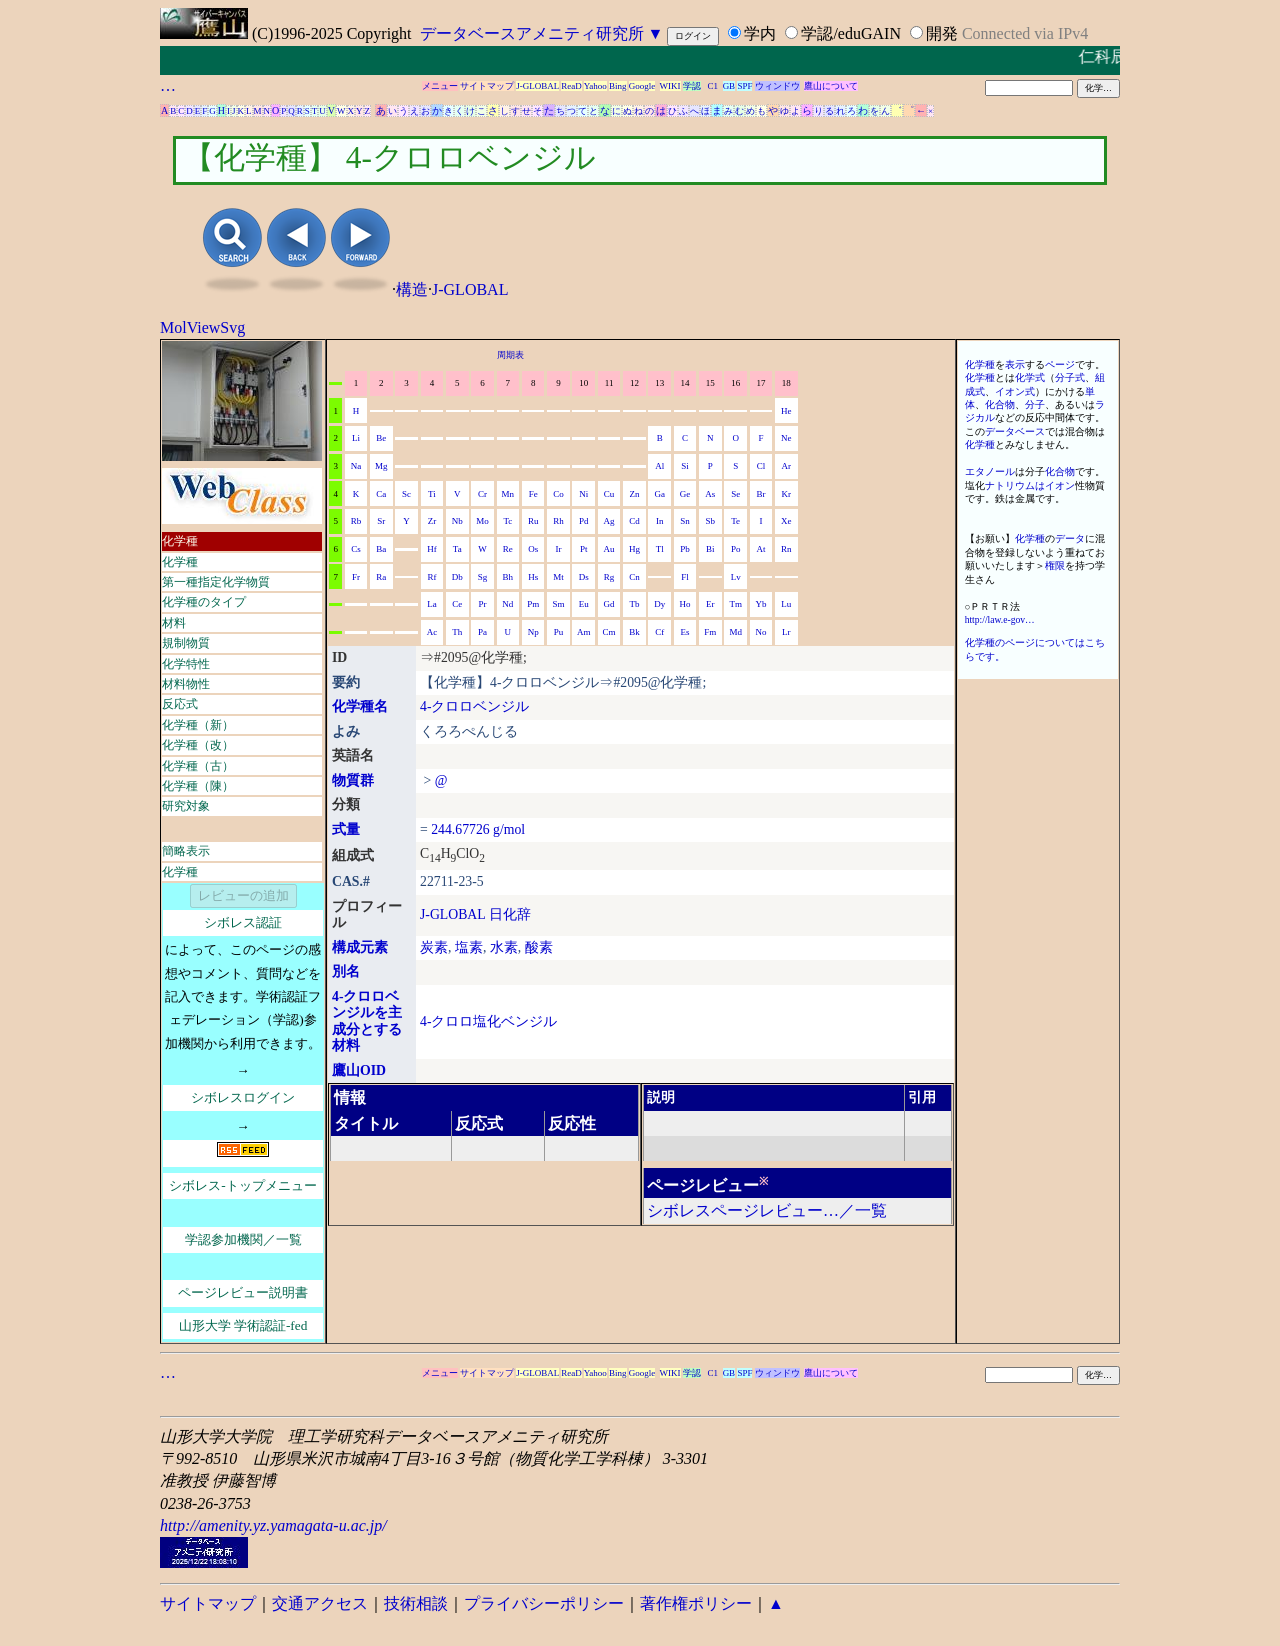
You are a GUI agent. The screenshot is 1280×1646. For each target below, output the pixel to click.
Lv (736, 577)
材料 (174, 623)
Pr (483, 604)
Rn (786, 549)
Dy (659, 604)
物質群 (353, 780)
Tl (660, 549)
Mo (482, 521)
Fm (710, 632)
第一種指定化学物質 (216, 582)
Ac (432, 632)
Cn (634, 577)
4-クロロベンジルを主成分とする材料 (367, 1021)
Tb (634, 604)
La (432, 604)
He (786, 411)
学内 (760, 33)
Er (710, 604)
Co (558, 494)
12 (634, 383)
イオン (1060, 485)
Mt (558, 577)
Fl (685, 577)
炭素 (434, 947)
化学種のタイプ (204, 602)
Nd (507, 604)
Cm (609, 632)
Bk (634, 632)
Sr (381, 521)
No (760, 632)
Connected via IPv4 (1025, 33)
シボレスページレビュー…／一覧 (767, 1210)
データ (1070, 538)
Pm (533, 604)
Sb (711, 521)
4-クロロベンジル (474, 706)
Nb (457, 521)
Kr (787, 494)
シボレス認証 (243, 922)
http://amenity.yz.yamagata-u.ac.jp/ (273, 1525)
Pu (559, 632)
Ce (457, 604)
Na (356, 466)
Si (685, 466)
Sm (558, 604)
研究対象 (186, 806)
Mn (508, 494)
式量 (346, 829)
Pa (482, 632)
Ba (381, 549)
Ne (786, 438)
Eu (584, 604)
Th (457, 632)
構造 (412, 289)
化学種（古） (198, 766)
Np (533, 632)
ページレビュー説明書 (243, 1292)
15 (710, 383)
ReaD (571, 86)
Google (642, 86)
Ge (685, 494)
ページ (1060, 364)
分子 (1035, 404)
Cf (659, 632)
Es (685, 632)
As (710, 494)
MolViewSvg (202, 327)
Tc (507, 521)
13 (659, 383)
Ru (533, 521)
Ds (584, 577)
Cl (761, 466)
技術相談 (416, 1603)
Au (609, 549)
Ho (685, 604)
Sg (483, 577)
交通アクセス (320, 1603)
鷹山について (831, 86)
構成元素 (360, 947)
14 (685, 383)
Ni (583, 494)
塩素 (469, 947)
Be (381, 438)
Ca (381, 494)
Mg (381, 466)
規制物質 (186, 643)
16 (735, 383)
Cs (356, 549)
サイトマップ (487, 86)
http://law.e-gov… (1000, 619)
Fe (533, 494)
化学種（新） (198, 725)
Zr (432, 521)
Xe (786, 521)
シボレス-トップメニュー (242, 1185)
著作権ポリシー (696, 1603)
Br (760, 494)
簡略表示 (186, 851)
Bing (618, 86)
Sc (406, 494)
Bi (710, 549)
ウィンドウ (777, 86)
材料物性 (186, 684)
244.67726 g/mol (478, 829)
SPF (744, 86)
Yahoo (595, 86)
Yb (760, 604)
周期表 (510, 355)
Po (736, 549)
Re (508, 549)
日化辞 (510, 914)
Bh (508, 577)
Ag (609, 521)
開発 (942, 33)
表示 (1015, 364)
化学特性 (186, 664)
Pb (685, 549)
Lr (786, 632)
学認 (692, 86)
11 (609, 383)
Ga (659, 494)
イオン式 (1015, 391)
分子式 (1070, 377)
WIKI (670, 86)
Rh (558, 521)
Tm (735, 604)
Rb (356, 521)
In (660, 521)
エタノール (990, 471)
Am (584, 632)
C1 (713, 86)
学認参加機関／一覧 (243, 1239)
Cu (609, 494)
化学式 (1030, 377)
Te (735, 521)
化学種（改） (198, 745)
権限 (1055, 565)
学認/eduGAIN (851, 33)
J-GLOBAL (537, 86)
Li (356, 438)
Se (735, 494)
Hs (533, 577)
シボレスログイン (243, 1097)
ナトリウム (1010, 485)
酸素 (539, 947)
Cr (482, 494)
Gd (609, 604)
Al (659, 466)
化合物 (1000, 404)
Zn (634, 494)
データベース (1015, 431)
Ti (432, 494)
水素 (504, 947)
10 (583, 383)
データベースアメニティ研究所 (532, 33)
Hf (432, 549)
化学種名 (360, 706)
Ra (381, 577)
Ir (558, 549)
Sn (685, 521)
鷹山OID (359, 1070)
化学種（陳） (198, 786)
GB (729, 86)
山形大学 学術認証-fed (243, 1325)
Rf (431, 577)
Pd (584, 521)
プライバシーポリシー (544, 1603)
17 (760, 383)
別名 (346, 971)
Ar (787, 466)
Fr (356, 577)
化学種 (180, 541)
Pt (584, 549)
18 (786, 383)
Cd (634, 521)
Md (735, 632)
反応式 (180, 704)
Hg (634, 549)
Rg (609, 577)
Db (457, 577)
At (760, 549)
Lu (786, 604)
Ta (457, 549)
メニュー (440, 86)
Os (533, 549)
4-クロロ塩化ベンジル (488, 1021)
